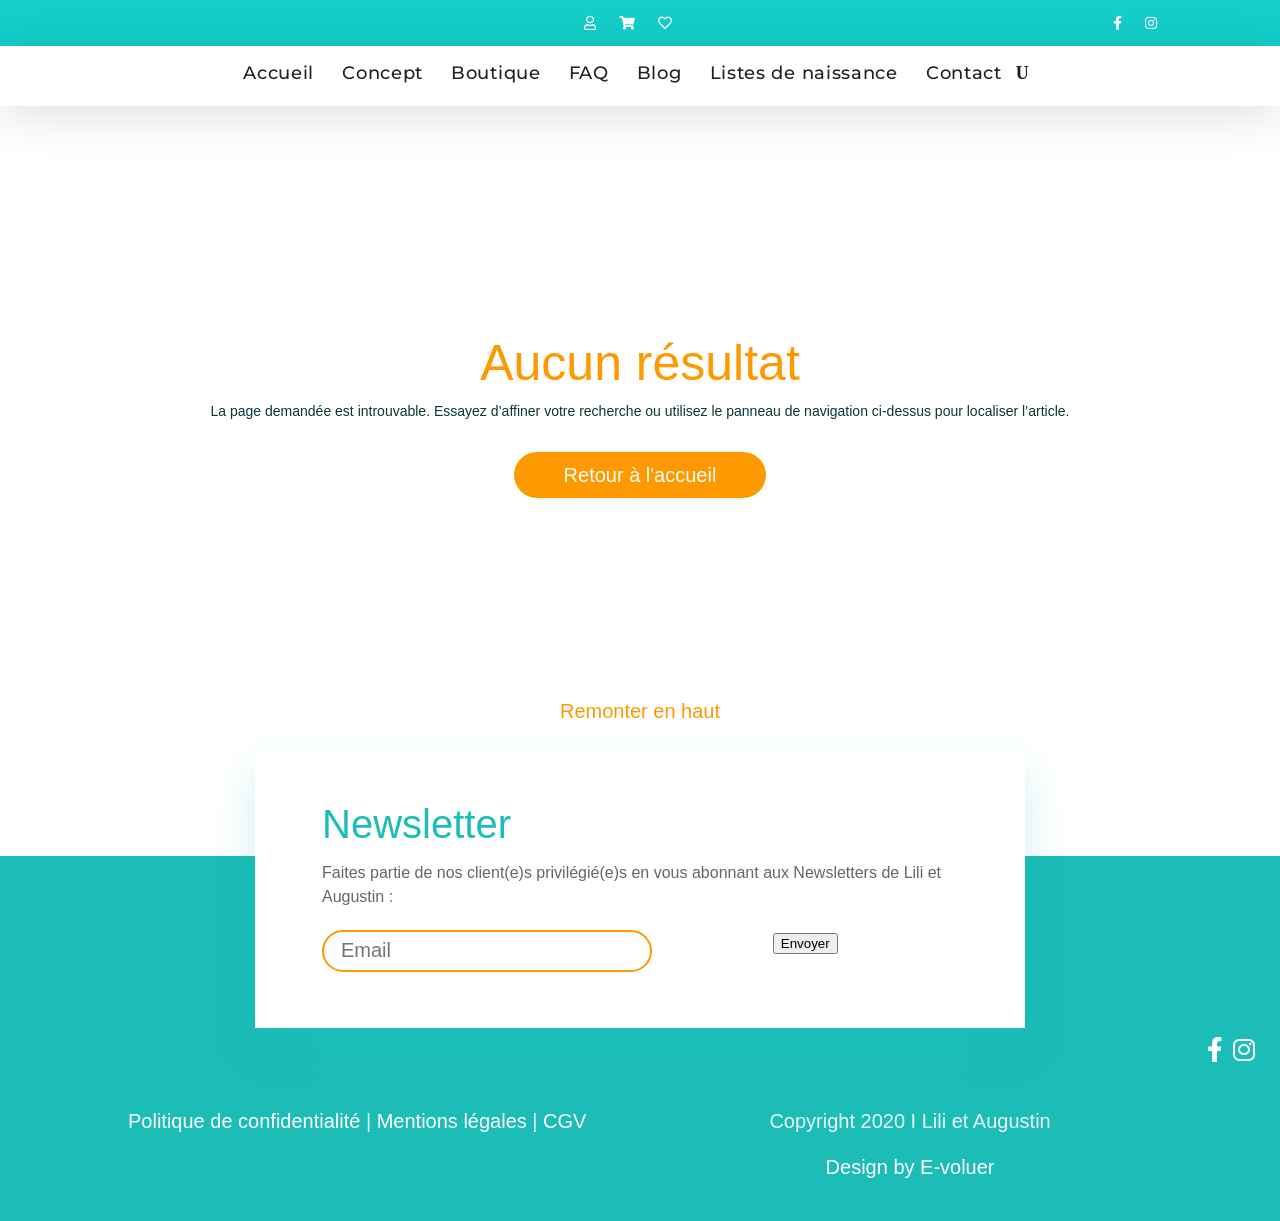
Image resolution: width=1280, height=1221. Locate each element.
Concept (382, 73)
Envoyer (805, 943)
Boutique (496, 73)
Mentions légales (452, 1121)
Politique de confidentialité (244, 1121)
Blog (659, 73)
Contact (964, 73)
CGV (564, 1121)
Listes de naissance (804, 73)
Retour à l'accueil (640, 475)
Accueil (278, 73)
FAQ (589, 73)
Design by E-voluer (910, 1167)
